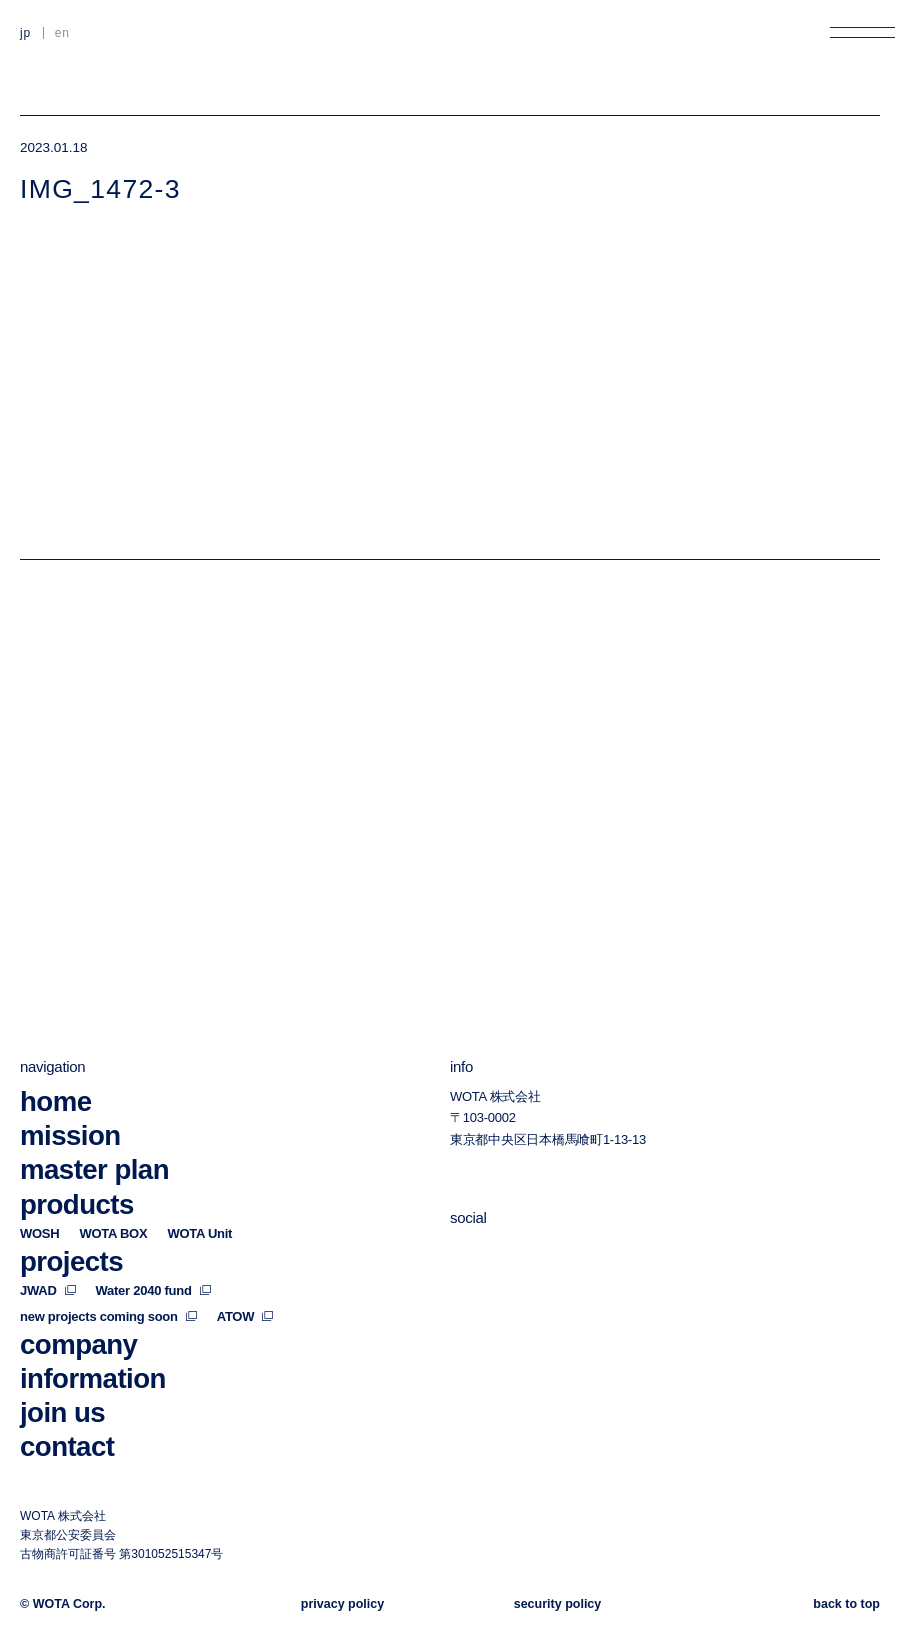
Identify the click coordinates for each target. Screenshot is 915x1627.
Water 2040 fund (153, 1290)
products (77, 1204)
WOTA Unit (199, 1233)
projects (71, 1261)
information (93, 1378)
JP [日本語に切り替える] (25, 33)
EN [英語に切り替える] (62, 33)
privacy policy (342, 1605)
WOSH (39, 1233)
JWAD (48, 1290)
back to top (846, 1605)
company (78, 1344)
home (55, 1102)
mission (70, 1136)
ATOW (245, 1316)
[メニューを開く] (862, 32)
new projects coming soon (108, 1316)
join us (62, 1412)
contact (67, 1446)
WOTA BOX (113, 1233)
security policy (558, 1605)
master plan (94, 1170)
